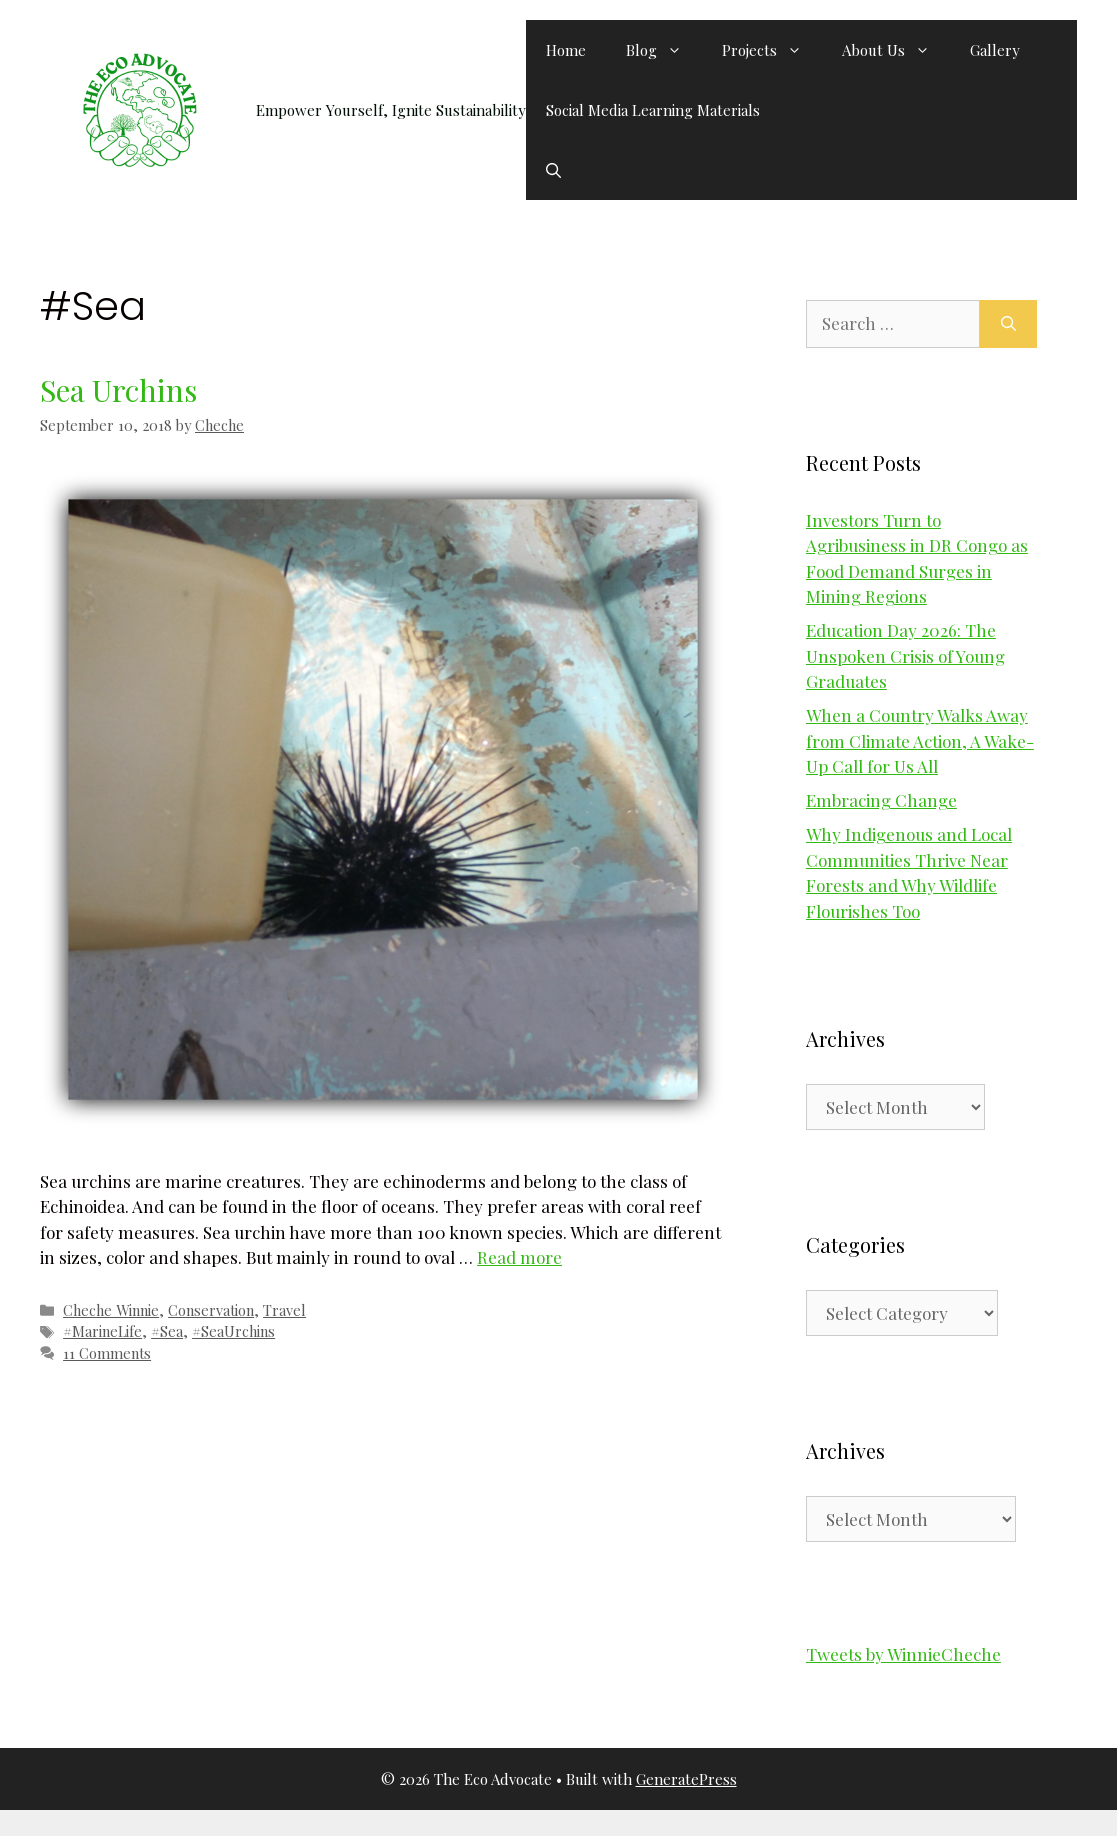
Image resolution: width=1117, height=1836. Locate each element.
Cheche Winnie (111, 1310)
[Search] (1008, 324)
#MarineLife (102, 1331)
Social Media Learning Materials (653, 110)
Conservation (211, 1310)
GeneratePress (686, 1779)
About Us (896, 50)
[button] (553, 170)
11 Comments (107, 1353)
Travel (284, 1310)
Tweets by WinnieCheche (903, 1654)
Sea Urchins (118, 390)
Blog (664, 50)
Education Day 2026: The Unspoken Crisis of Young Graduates (905, 655)
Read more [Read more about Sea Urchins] (519, 1257)
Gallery (995, 50)
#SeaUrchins (233, 1331)
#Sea (167, 1331)
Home (566, 50)
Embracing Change (881, 800)
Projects (772, 50)
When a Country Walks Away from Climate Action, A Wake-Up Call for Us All (920, 740)
